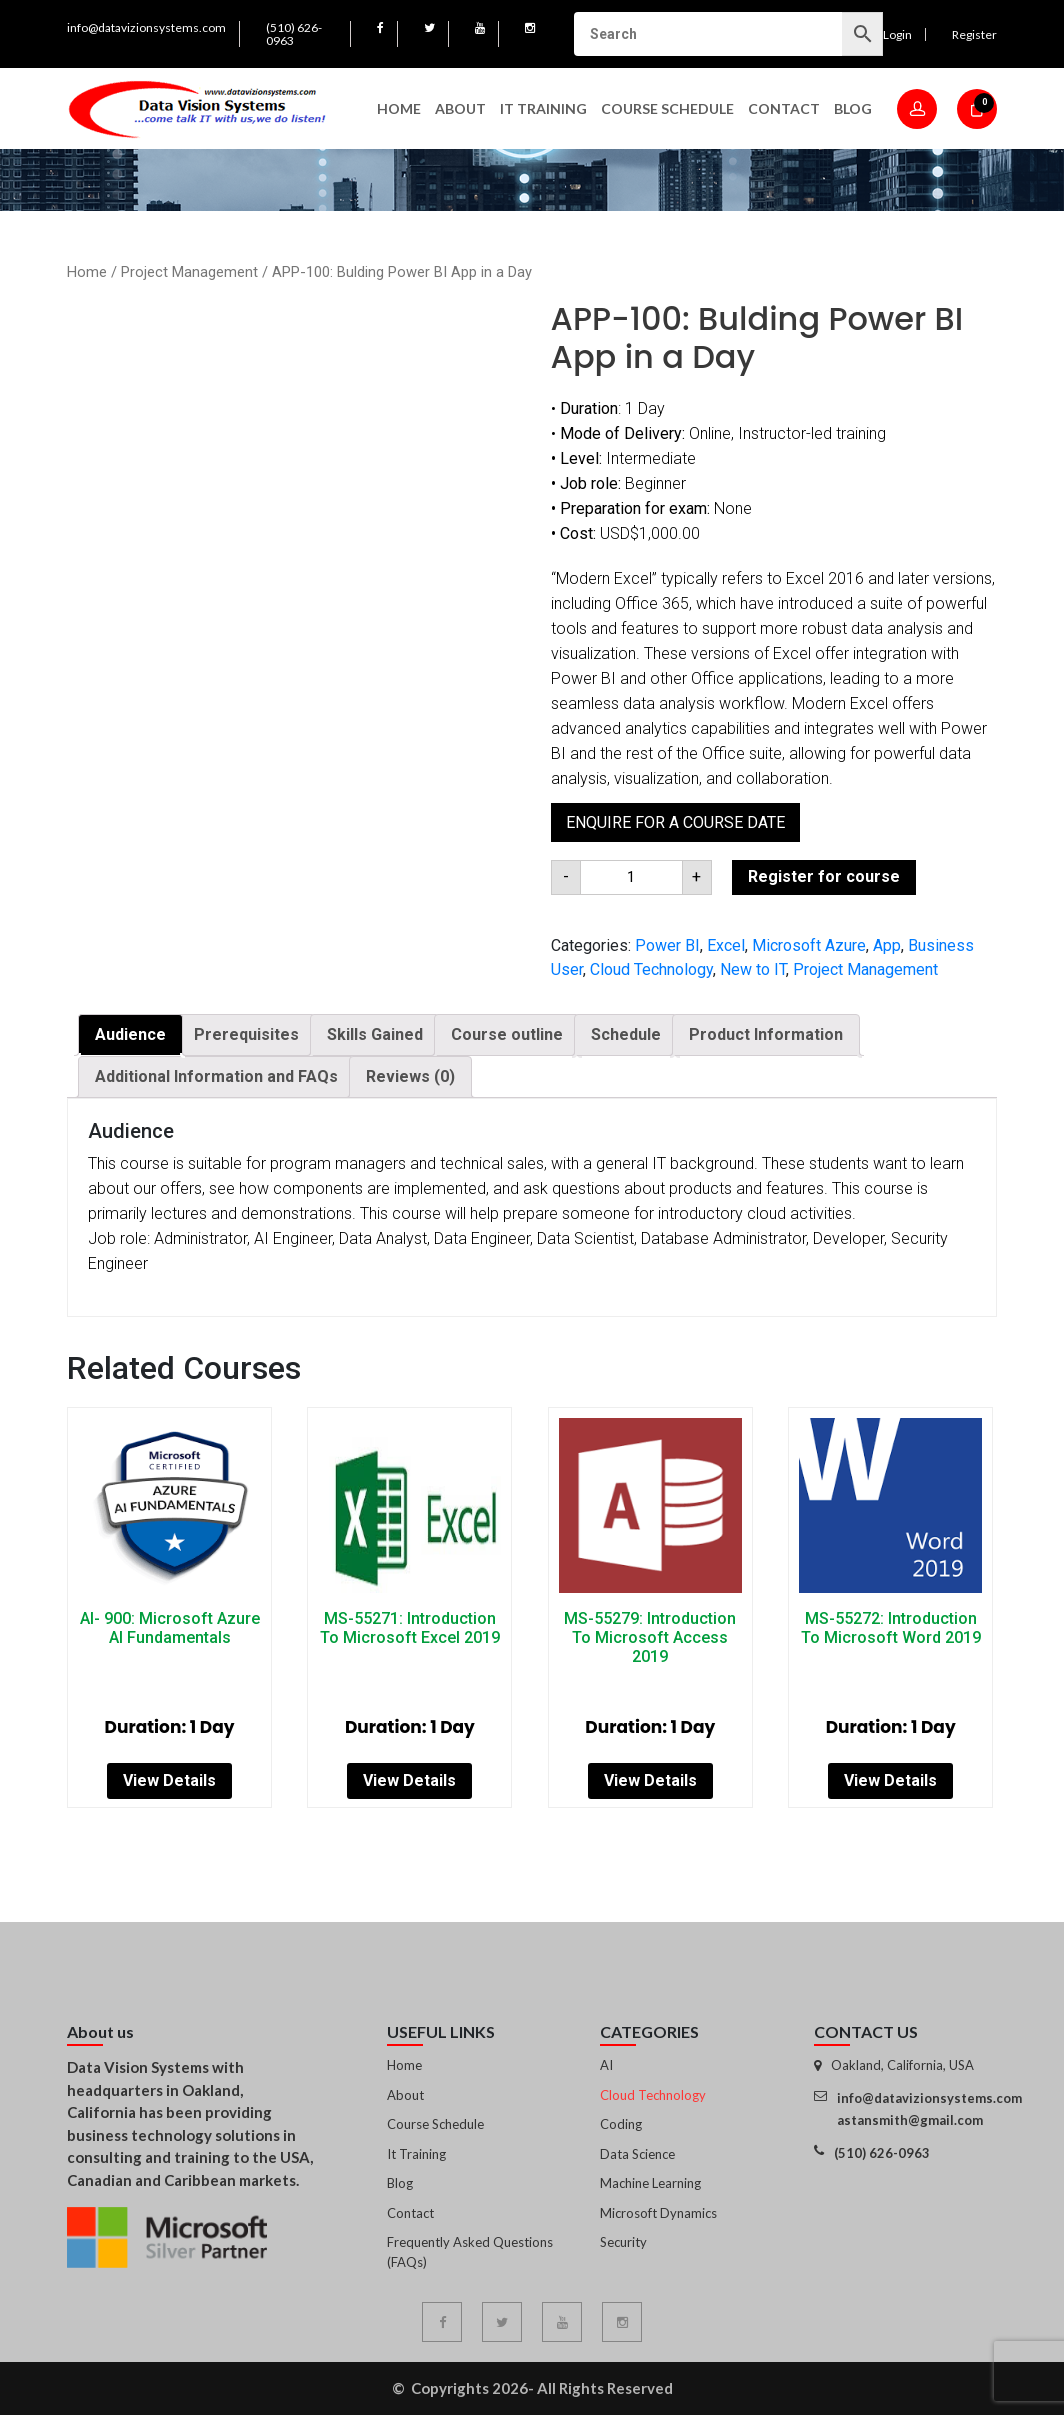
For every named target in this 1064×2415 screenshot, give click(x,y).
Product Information (766, 1034)
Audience (130, 1034)
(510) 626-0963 (294, 34)
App (887, 945)
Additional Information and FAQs (216, 1076)
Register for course (824, 876)
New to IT (753, 969)
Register (974, 34)
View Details (169, 1780)
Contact (784, 108)
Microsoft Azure (809, 945)
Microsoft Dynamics (658, 2213)
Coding (621, 2124)
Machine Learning (650, 2183)
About (460, 108)
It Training (416, 2154)
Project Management (189, 272)
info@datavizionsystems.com (146, 27)
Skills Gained (375, 1034)
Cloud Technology (651, 969)
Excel (726, 945)
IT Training (543, 108)
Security (623, 2242)
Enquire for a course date (675, 822)
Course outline (507, 1034)
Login (897, 34)
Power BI (667, 945)
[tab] (130, 1035)
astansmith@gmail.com (910, 2120)
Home (399, 108)
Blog (853, 108)
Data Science (637, 2154)
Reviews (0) (410, 1076)
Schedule (626, 1034)
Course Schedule (667, 108)
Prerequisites (246, 1034)
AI (606, 2065)
